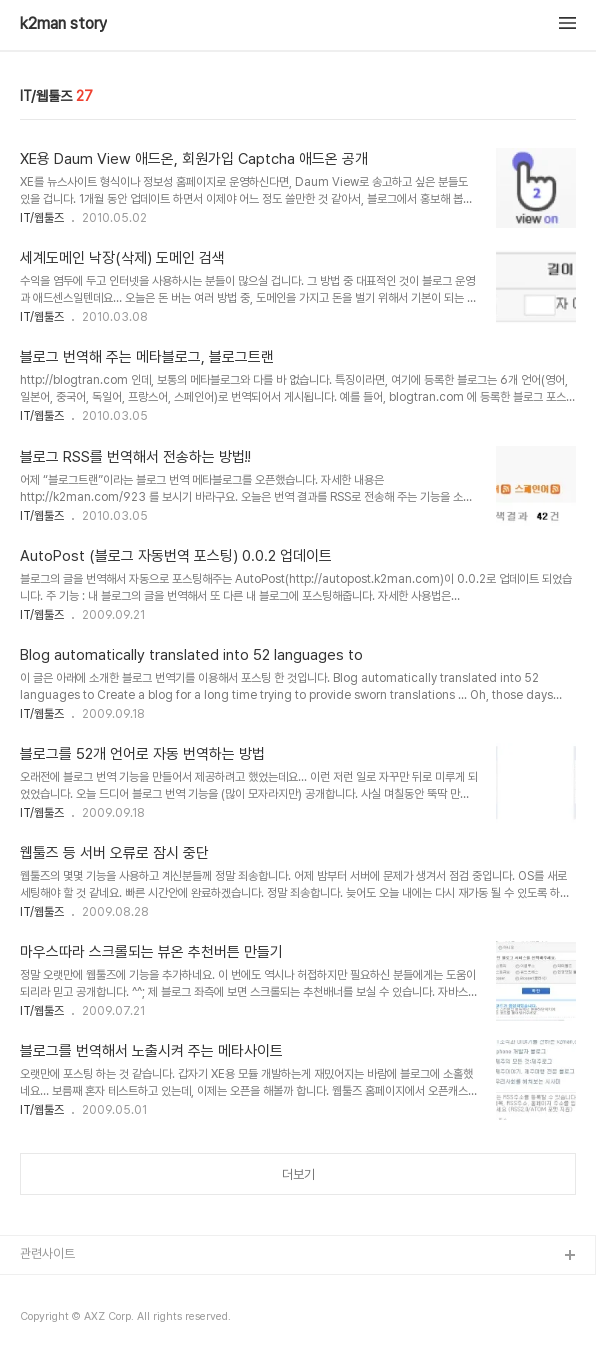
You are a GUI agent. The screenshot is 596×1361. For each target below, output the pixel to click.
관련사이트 (47, 1253)
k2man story (63, 24)
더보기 (298, 1174)
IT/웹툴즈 (42, 218)
